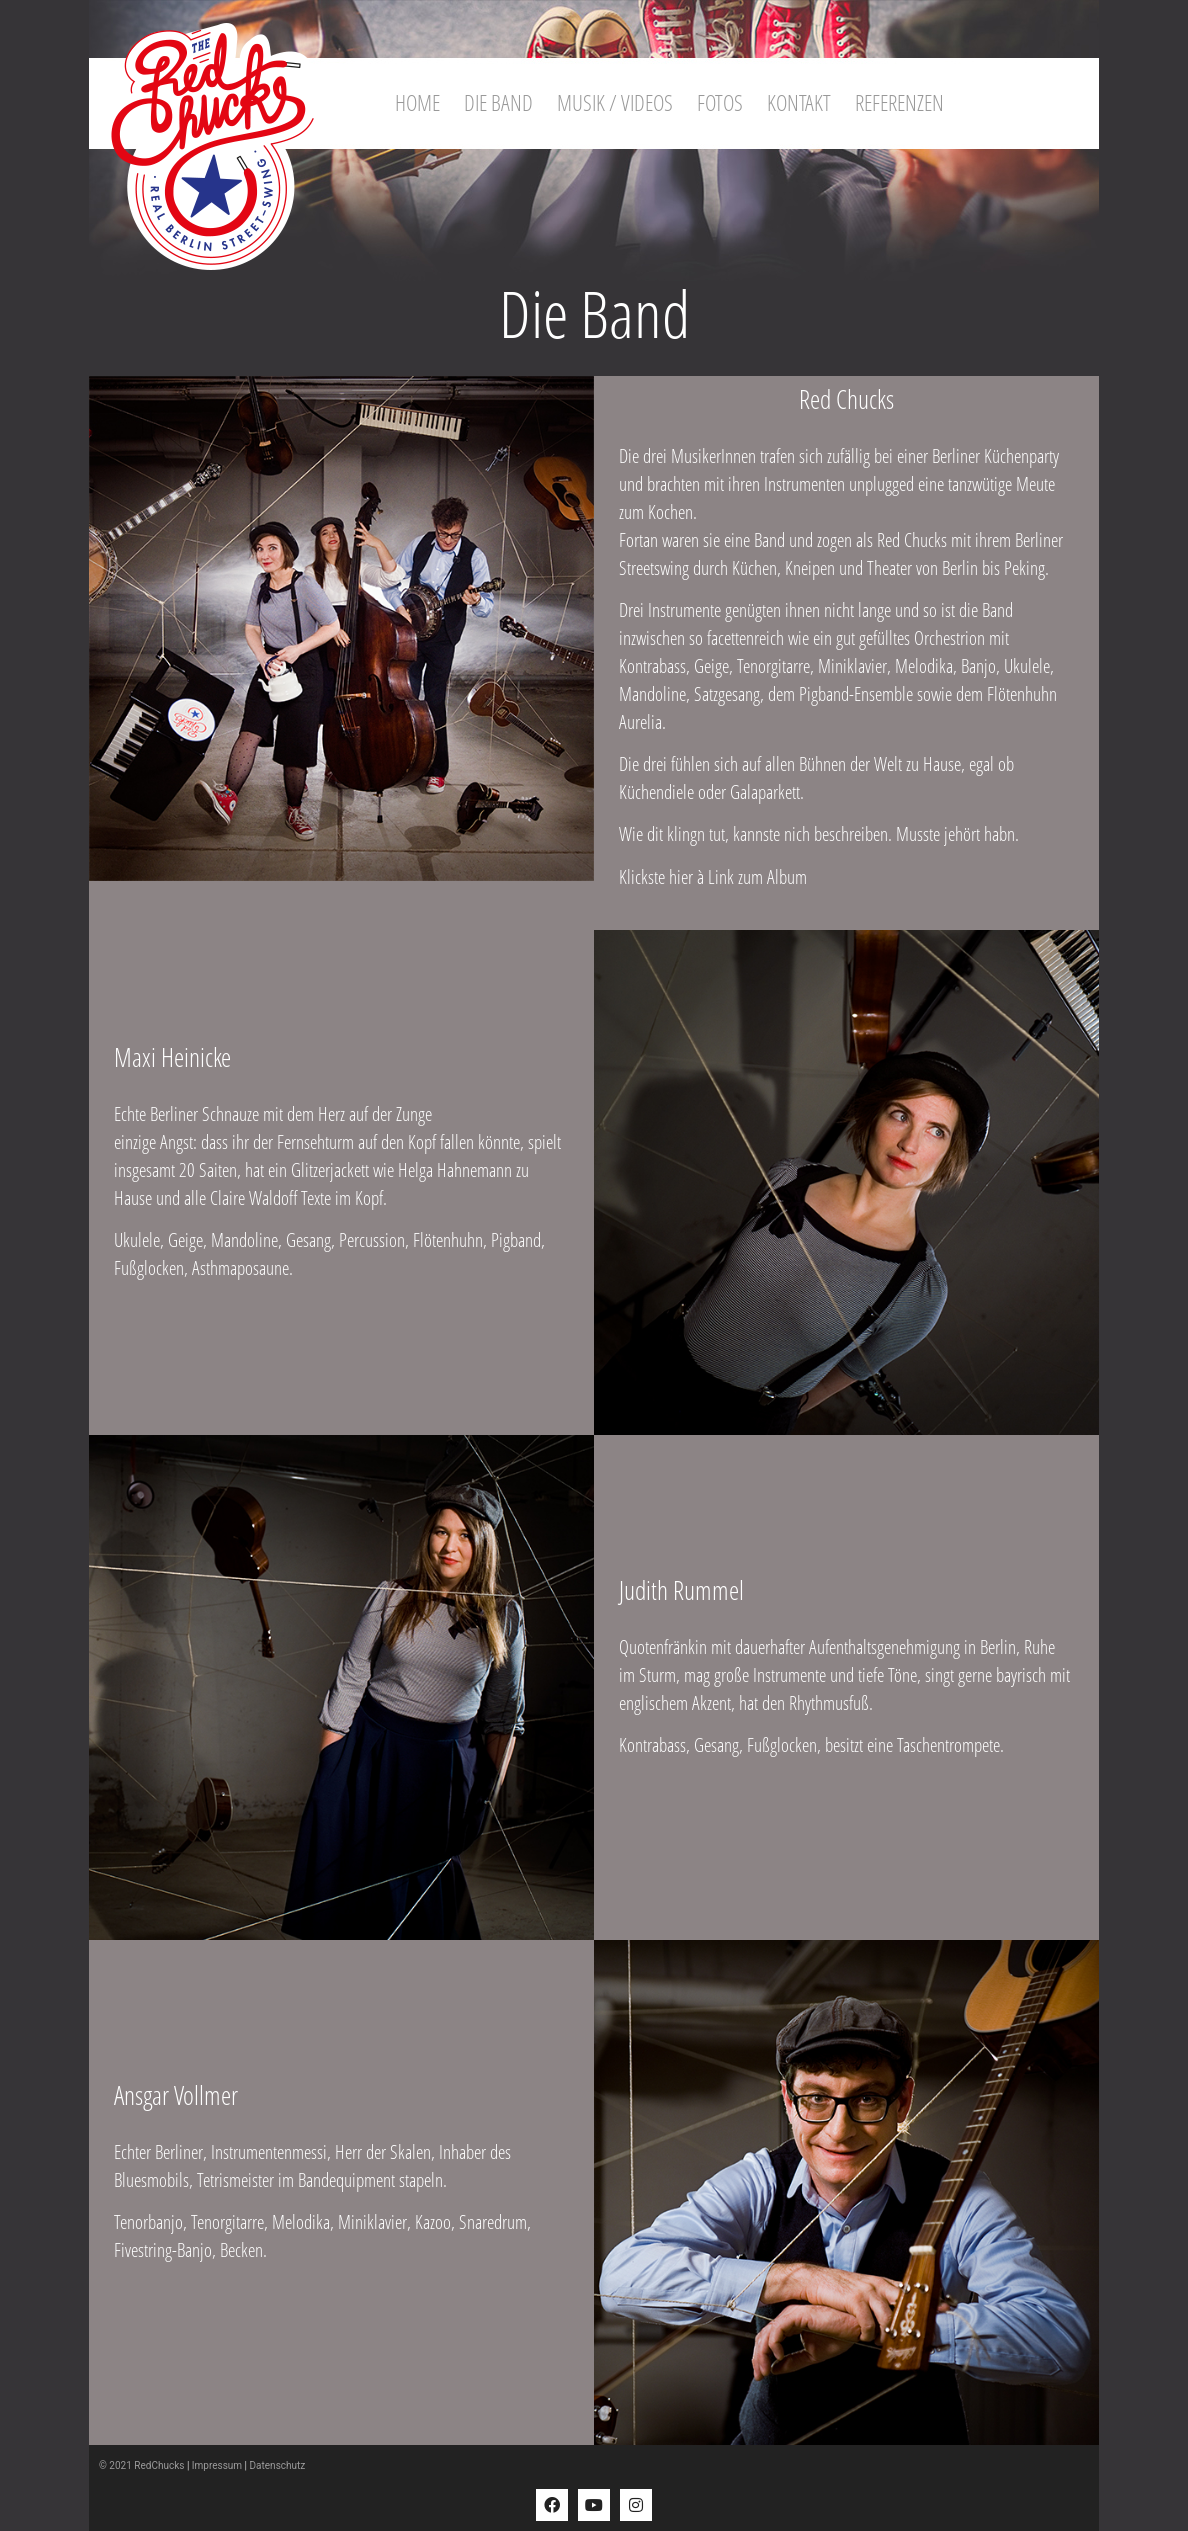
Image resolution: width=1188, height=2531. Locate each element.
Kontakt (799, 102)
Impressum (217, 2465)
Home (417, 102)
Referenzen (899, 102)
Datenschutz (278, 2465)
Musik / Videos (615, 102)
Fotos (720, 102)
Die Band (498, 102)
